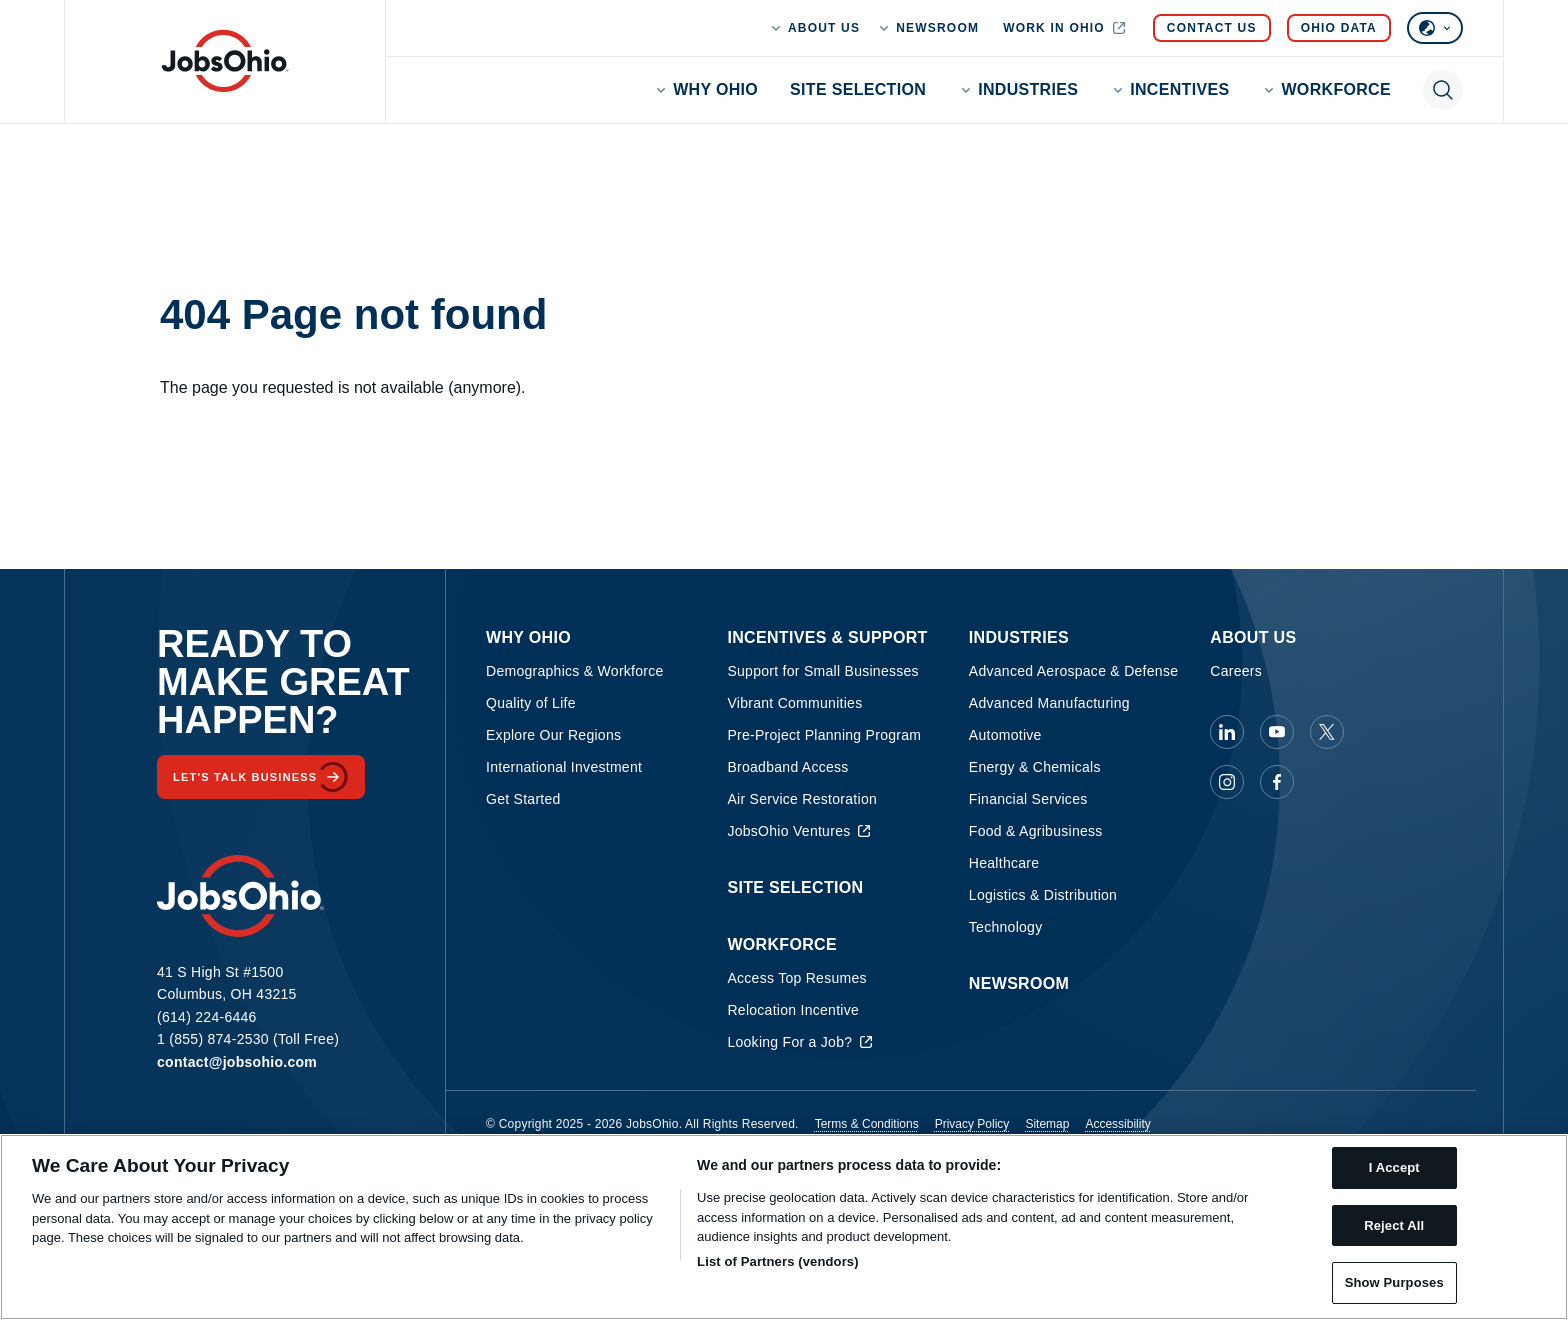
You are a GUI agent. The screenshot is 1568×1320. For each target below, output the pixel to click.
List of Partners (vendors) (778, 1261)
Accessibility (1117, 1124)
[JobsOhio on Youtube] (1277, 732)
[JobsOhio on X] (1327, 732)
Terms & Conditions (867, 1124)
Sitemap (1047, 1124)
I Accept (1394, 1167)
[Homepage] (225, 61)
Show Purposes (1394, 1282)
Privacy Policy (972, 1124)
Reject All (1394, 1225)
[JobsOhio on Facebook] (1277, 782)
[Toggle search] (1443, 90)
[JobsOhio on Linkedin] (1227, 732)
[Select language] (1435, 28)
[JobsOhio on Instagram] (1227, 782)
